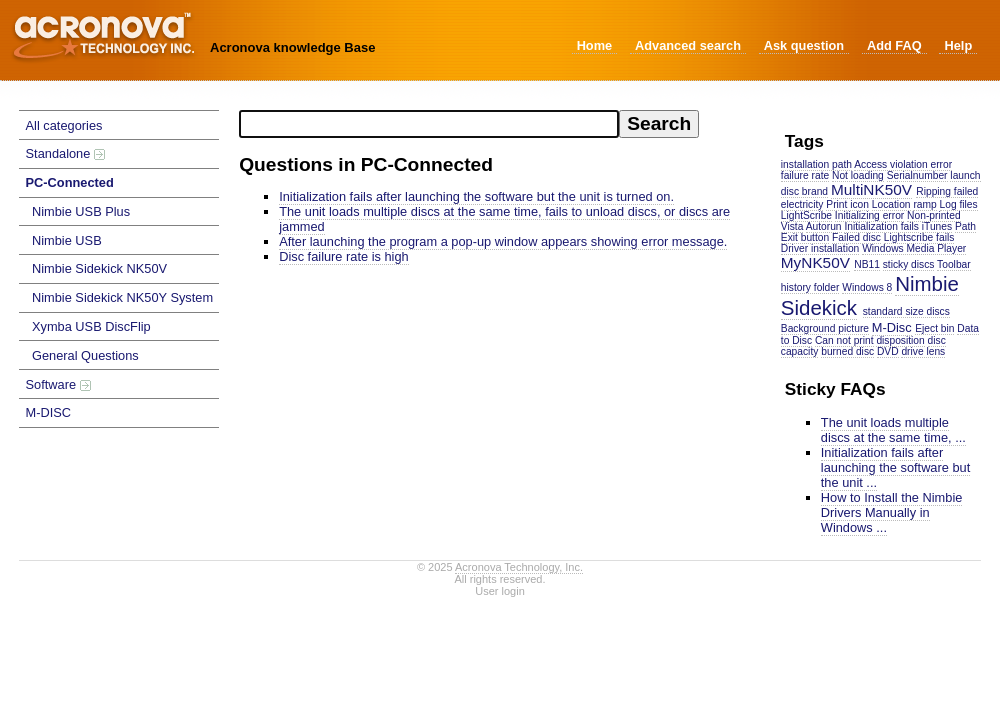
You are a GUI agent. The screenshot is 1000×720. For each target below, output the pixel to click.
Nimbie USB (67, 240)
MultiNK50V (871, 189)
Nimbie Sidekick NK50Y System (122, 297)
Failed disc (856, 237)
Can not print (844, 340)
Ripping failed (947, 191)
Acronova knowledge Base (292, 47)
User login (500, 591)
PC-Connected (70, 182)
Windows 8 (867, 287)
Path (965, 226)
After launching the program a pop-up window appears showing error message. (503, 241)
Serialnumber (917, 175)
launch (965, 175)
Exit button (805, 237)
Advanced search (688, 45)
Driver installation (820, 248)
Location (891, 204)
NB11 (867, 264)
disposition (900, 340)
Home (595, 45)
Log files (959, 204)
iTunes (937, 226)
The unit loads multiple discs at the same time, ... (893, 430)
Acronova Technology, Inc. (519, 567)
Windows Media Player (914, 248)
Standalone (65, 153)
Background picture (825, 328)
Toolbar (954, 264)
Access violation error (903, 164)
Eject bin (934, 328)
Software (58, 384)
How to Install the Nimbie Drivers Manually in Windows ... (892, 512)
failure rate (805, 175)
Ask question (804, 45)
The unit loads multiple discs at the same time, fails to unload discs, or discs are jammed (504, 219)
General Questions (85, 355)
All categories (64, 125)
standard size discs (906, 311)
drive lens (923, 351)
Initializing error (869, 215)
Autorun (824, 226)
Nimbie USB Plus (81, 211)
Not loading (858, 175)
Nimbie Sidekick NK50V (99, 268)
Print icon (847, 204)
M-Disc (892, 327)
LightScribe (806, 215)
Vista (792, 226)
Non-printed (933, 215)
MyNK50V (815, 262)
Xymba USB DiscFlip (91, 326)
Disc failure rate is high (343, 256)
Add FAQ (894, 45)
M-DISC (49, 412)
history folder (810, 287)
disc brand (804, 191)
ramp (924, 204)
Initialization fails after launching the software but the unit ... (895, 467)
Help (958, 45)
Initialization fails (881, 226)
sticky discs (909, 264)
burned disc (847, 351)
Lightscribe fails (919, 237)
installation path (816, 164)
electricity (802, 204)
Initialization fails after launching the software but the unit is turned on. (476, 196)
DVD (888, 351)
